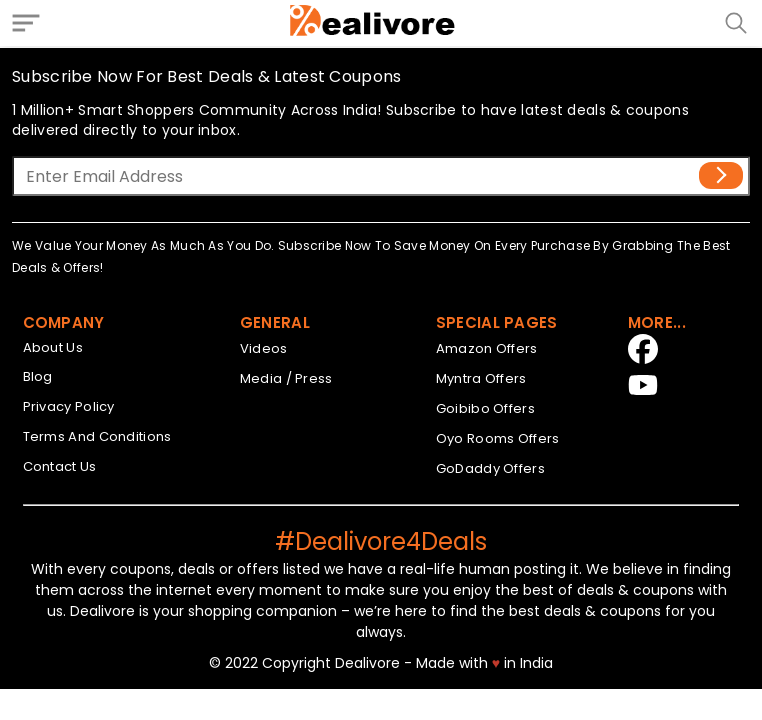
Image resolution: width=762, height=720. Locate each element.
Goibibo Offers (485, 408)
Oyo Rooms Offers (498, 438)
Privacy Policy (69, 406)
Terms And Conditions (97, 436)
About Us (53, 347)
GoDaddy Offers (490, 468)
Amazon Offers (487, 348)
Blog (38, 376)
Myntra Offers (481, 378)
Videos (264, 348)
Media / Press (286, 378)
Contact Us (60, 466)
